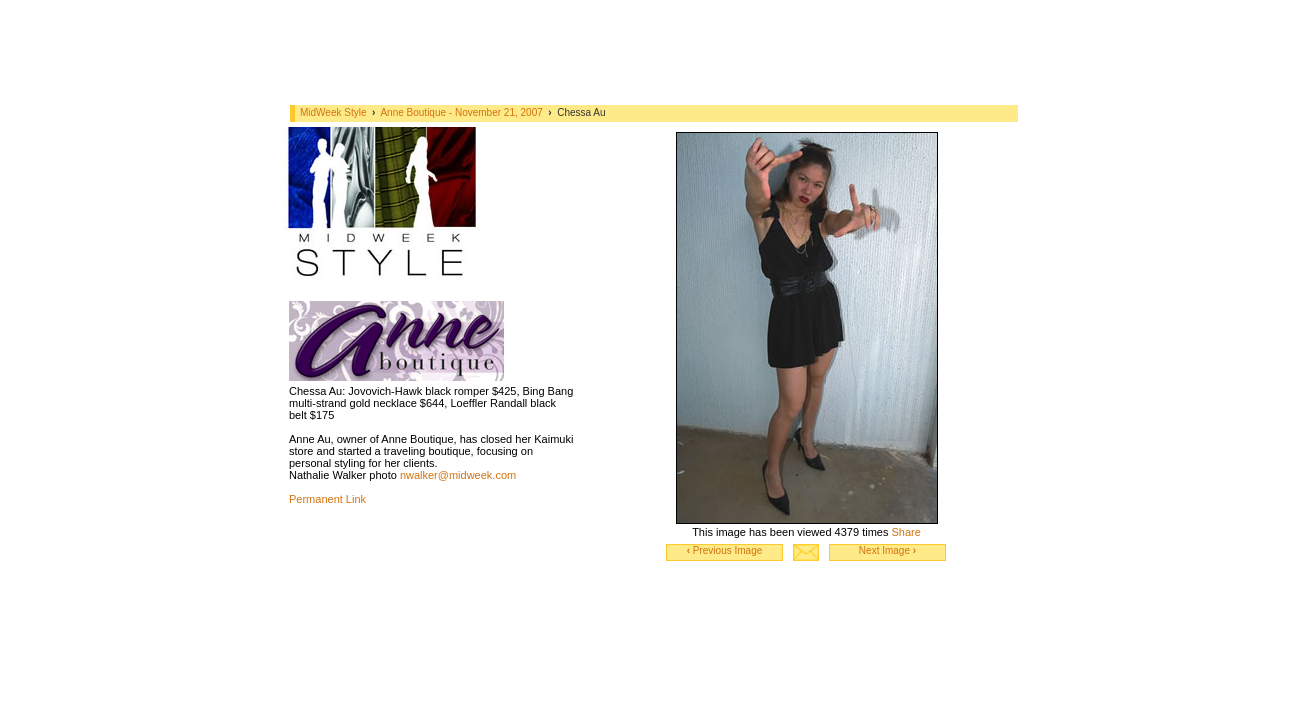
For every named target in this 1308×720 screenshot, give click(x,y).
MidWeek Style (333, 112)
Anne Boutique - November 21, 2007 (462, 112)
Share (905, 532)
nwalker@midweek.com (458, 475)
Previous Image (725, 550)
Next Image (887, 550)
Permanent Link (327, 499)
